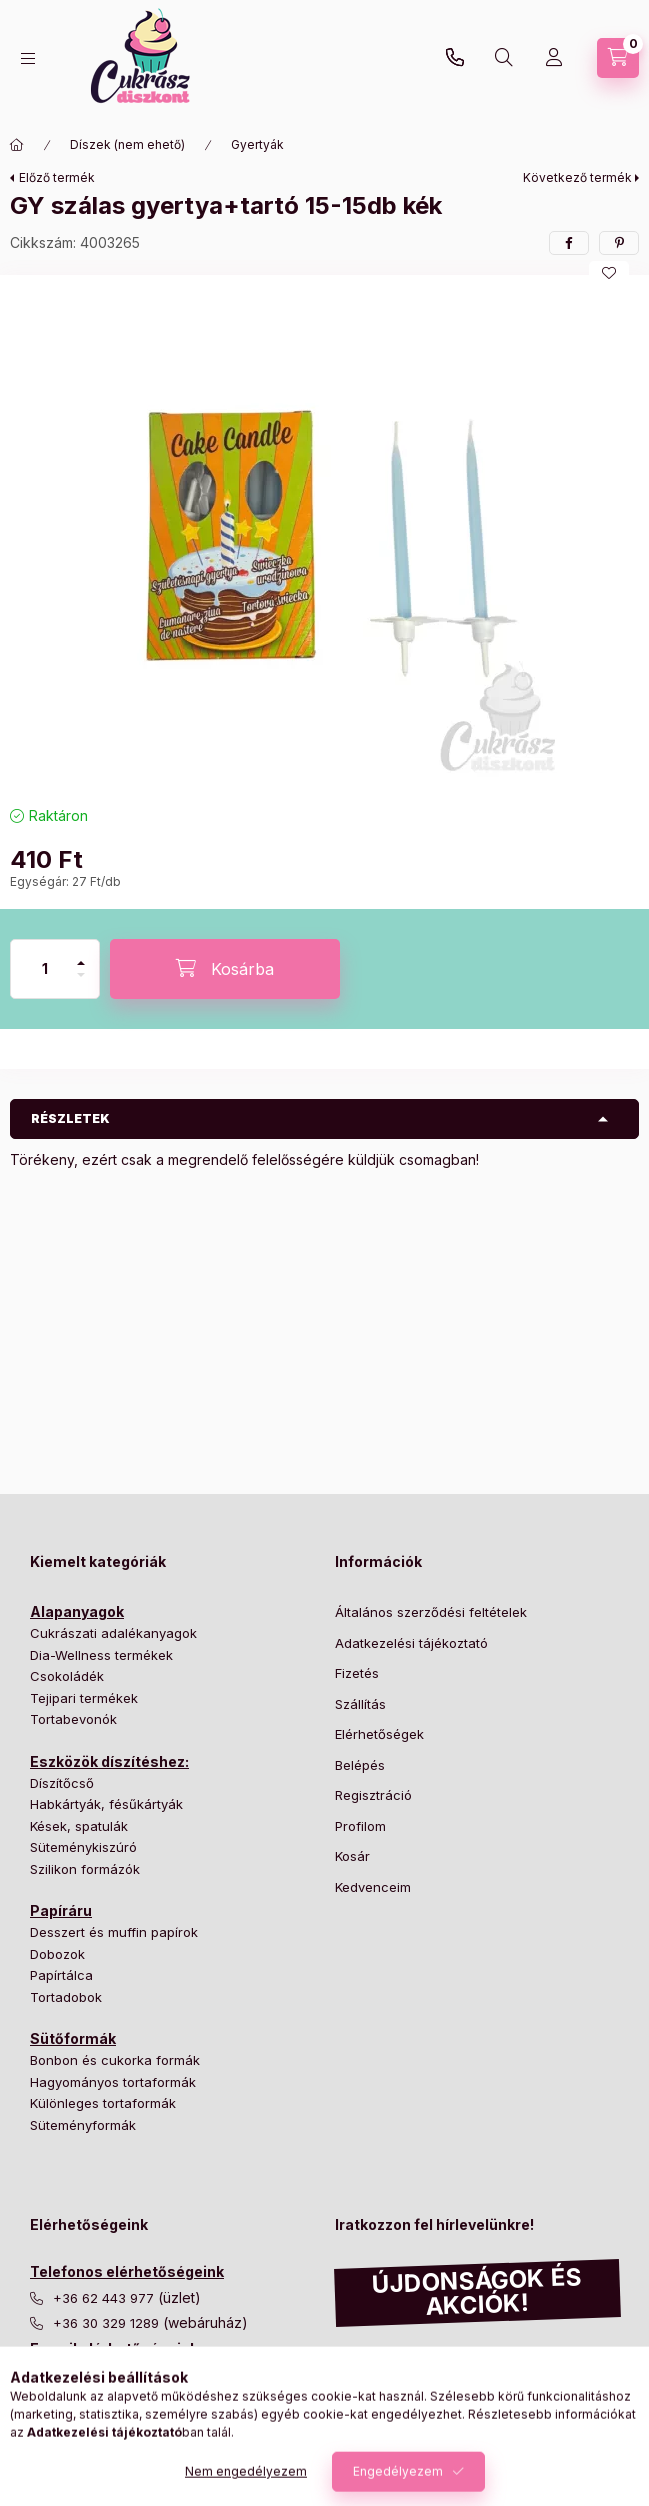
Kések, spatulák (79, 1826)
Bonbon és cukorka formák (115, 2060)
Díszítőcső (62, 1783)
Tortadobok (66, 1997)
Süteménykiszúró (83, 1847)
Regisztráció (373, 1795)
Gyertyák (257, 144)
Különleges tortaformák (103, 2103)
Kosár (352, 1856)
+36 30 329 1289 (455, 58)
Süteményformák (83, 2125)
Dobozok (57, 1954)
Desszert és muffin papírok (114, 1932)
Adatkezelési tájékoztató (411, 1643)
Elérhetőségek (379, 1734)
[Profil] (554, 58)
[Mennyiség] (45, 969)
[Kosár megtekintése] (618, 58)
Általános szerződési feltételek (431, 1612)
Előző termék (57, 177)
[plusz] (81, 954)
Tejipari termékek (84, 1698)
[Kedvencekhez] (609, 273)
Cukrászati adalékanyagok (113, 1633)
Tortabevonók (73, 1719)
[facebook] (569, 243)
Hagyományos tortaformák (113, 2082)
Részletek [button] (70, 1118)
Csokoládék (67, 1676)
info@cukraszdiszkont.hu (134, 2375)
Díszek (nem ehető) (127, 144)
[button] (325, 535)
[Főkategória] (17, 145)
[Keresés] (504, 58)
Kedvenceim (373, 1887)
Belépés (360, 1765)
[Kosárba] (225, 969)
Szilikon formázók (85, 1869)
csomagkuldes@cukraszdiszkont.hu (165, 2401)
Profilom (360, 1826)
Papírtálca (61, 1975)
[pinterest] (619, 243)
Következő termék (577, 177)
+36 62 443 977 (105, 2298)
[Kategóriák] (28, 58)
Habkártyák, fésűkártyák (106, 1804)
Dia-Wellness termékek (101, 1655)
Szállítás (360, 1704)
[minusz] (81, 983)
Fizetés (357, 1673)
